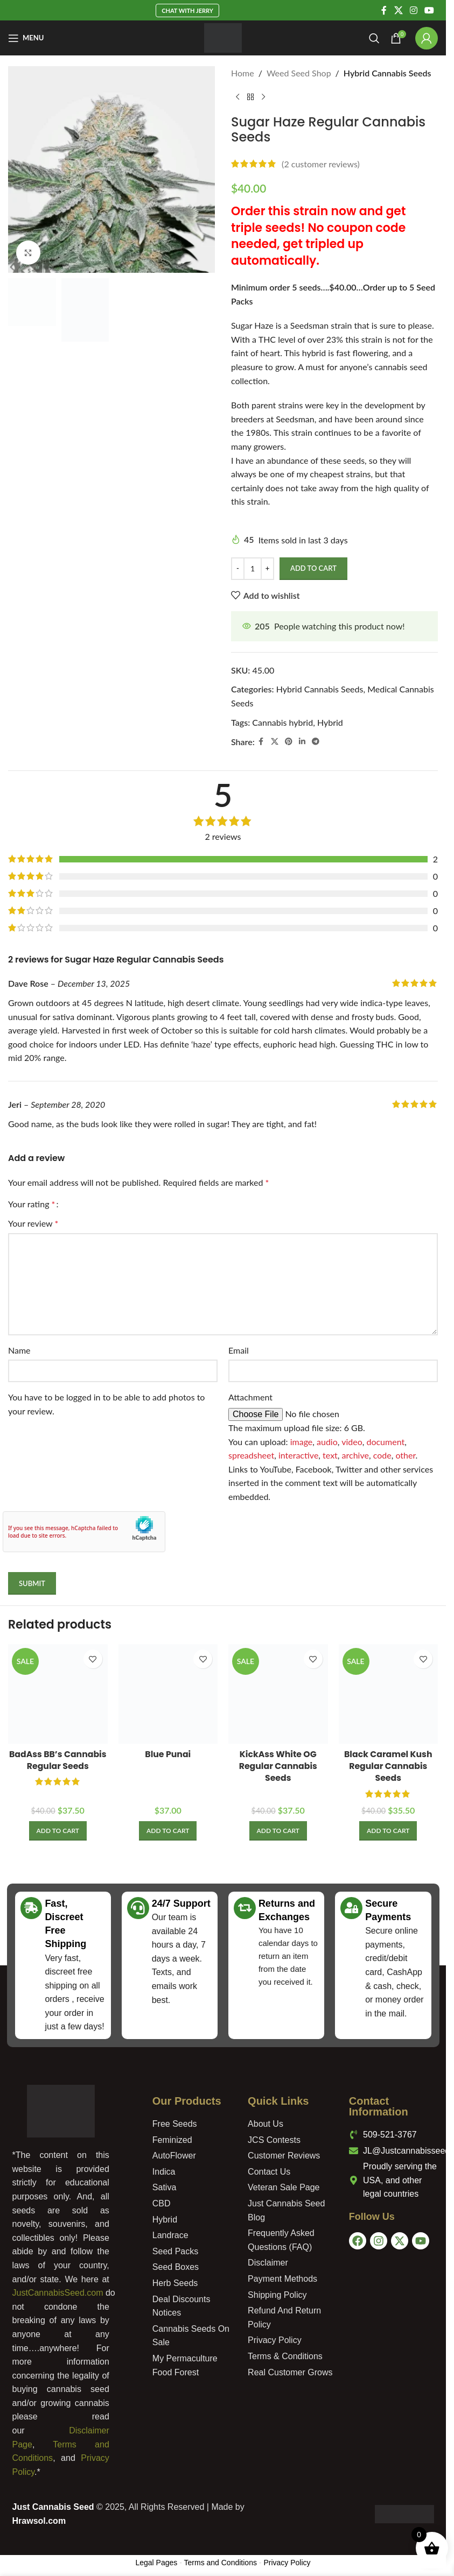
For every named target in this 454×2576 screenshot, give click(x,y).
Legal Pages (156, 2562)
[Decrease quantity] (238, 568)
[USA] (394, 2307)
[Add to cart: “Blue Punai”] (168, 1831)
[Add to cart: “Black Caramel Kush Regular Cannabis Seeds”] (388, 1831)
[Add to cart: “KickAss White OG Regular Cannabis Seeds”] (278, 1831)
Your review (33, 1223)
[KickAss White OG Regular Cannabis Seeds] (278, 1694)
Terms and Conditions (220, 2562)
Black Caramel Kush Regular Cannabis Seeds (388, 1766)
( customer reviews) (321, 164)
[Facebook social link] (384, 10)
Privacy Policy (286, 2562)
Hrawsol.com (39, 2520)
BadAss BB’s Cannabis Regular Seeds (57, 1760)
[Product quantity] (253, 568)
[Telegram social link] (316, 741)
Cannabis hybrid (282, 722)
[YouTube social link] (429, 10)
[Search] (374, 38)
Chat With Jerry (187, 10)
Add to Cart (313, 568)
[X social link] (398, 10)
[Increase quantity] (267, 568)
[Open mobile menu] (26, 38)
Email (238, 1350)
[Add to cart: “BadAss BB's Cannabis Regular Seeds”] (58, 1831)
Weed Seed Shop (299, 73)
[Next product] (263, 97)
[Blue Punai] (168, 1694)
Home (242, 73)
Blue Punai (168, 1754)
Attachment (250, 1397)
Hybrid (330, 722)
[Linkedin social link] (302, 741)
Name (19, 1350)
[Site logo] (223, 37)
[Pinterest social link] (289, 741)
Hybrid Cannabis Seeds (387, 73)
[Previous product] (237, 97)
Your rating (31, 1204)
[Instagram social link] (413, 10)
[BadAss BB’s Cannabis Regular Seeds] (58, 1694)
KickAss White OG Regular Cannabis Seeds (278, 1766)
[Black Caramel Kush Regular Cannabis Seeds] (388, 1694)
